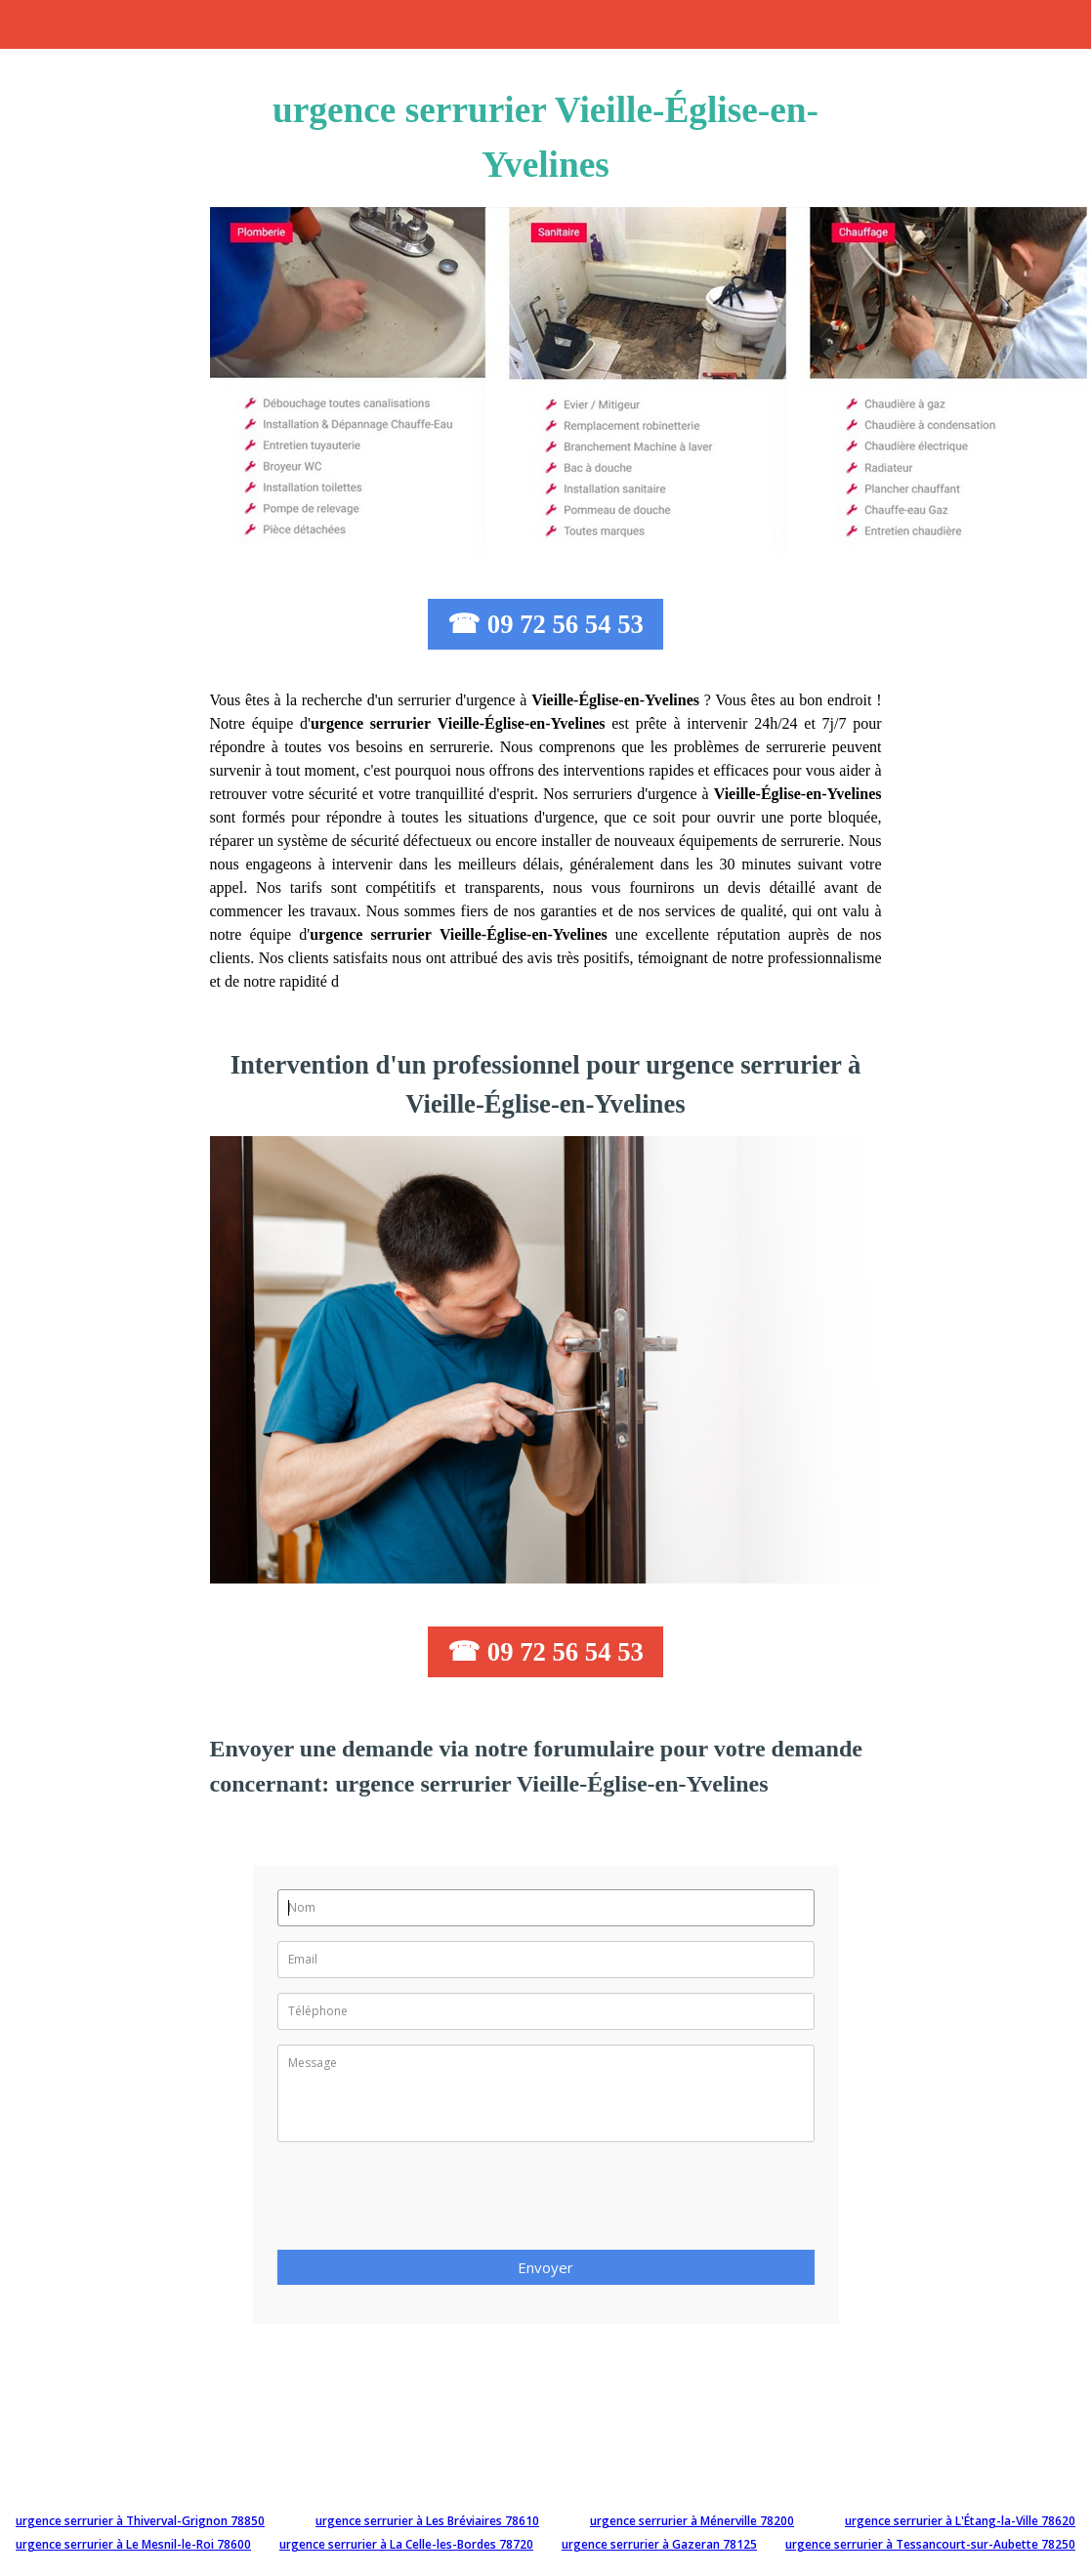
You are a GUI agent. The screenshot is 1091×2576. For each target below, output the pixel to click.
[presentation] (425, 2202)
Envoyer (545, 2267)
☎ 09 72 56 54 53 (545, 624)
